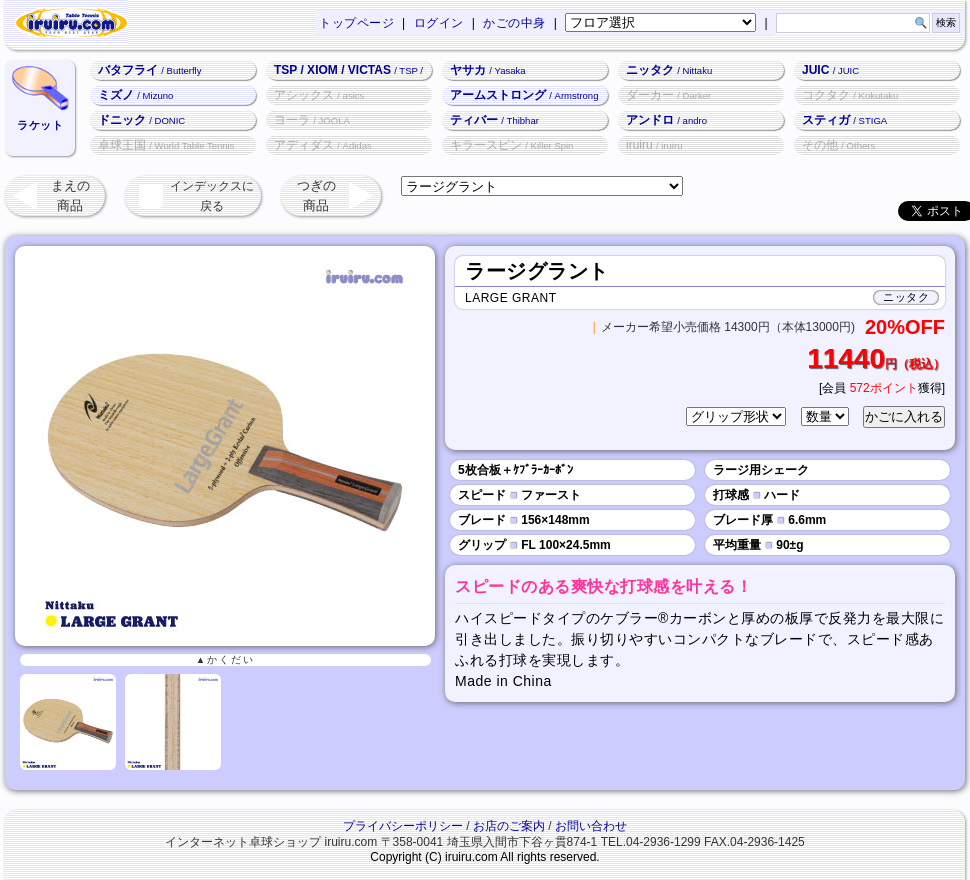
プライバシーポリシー (403, 826)
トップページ (356, 23)
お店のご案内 (509, 826)
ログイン (439, 23)
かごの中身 (514, 23)
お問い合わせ (591, 826)
